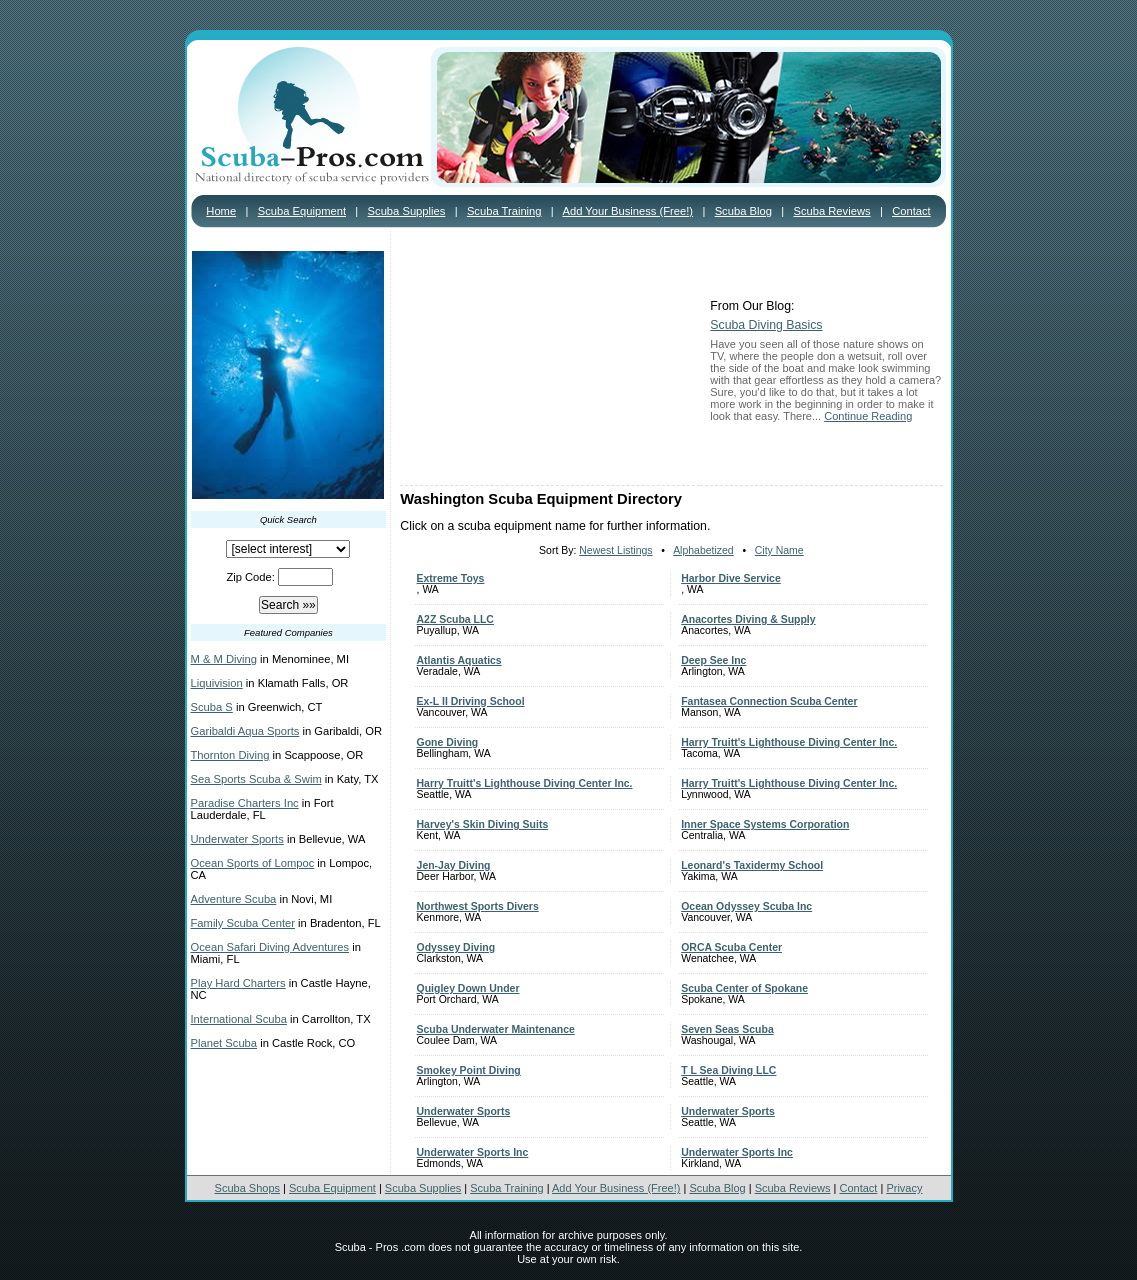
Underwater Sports (237, 839)
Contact (911, 211)
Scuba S (212, 707)
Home (221, 211)
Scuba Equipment (302, 211)
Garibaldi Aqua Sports (245, 731)
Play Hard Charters (238, 983)
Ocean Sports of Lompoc (253, 863)
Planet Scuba (224, 1043)
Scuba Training (504, 211)
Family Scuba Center (243, 923)
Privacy (904, 1188)
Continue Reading (868, 416)
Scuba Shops (247, 1188)
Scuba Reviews (831, 211)
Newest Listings (615, 550)
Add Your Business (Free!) (628, 211)
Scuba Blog (743, 211)
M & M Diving (224, 659)
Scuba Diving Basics (766, 325)
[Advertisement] (550, 360)
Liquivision (217, 683)
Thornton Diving (230, 755)
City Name (779, 550)
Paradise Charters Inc (245, 803)
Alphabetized (703, 550)
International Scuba (239, 1019)
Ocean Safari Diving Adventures (270, 947)
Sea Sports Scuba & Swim (256, 779)
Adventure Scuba (234, 899)
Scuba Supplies (407, 211)
